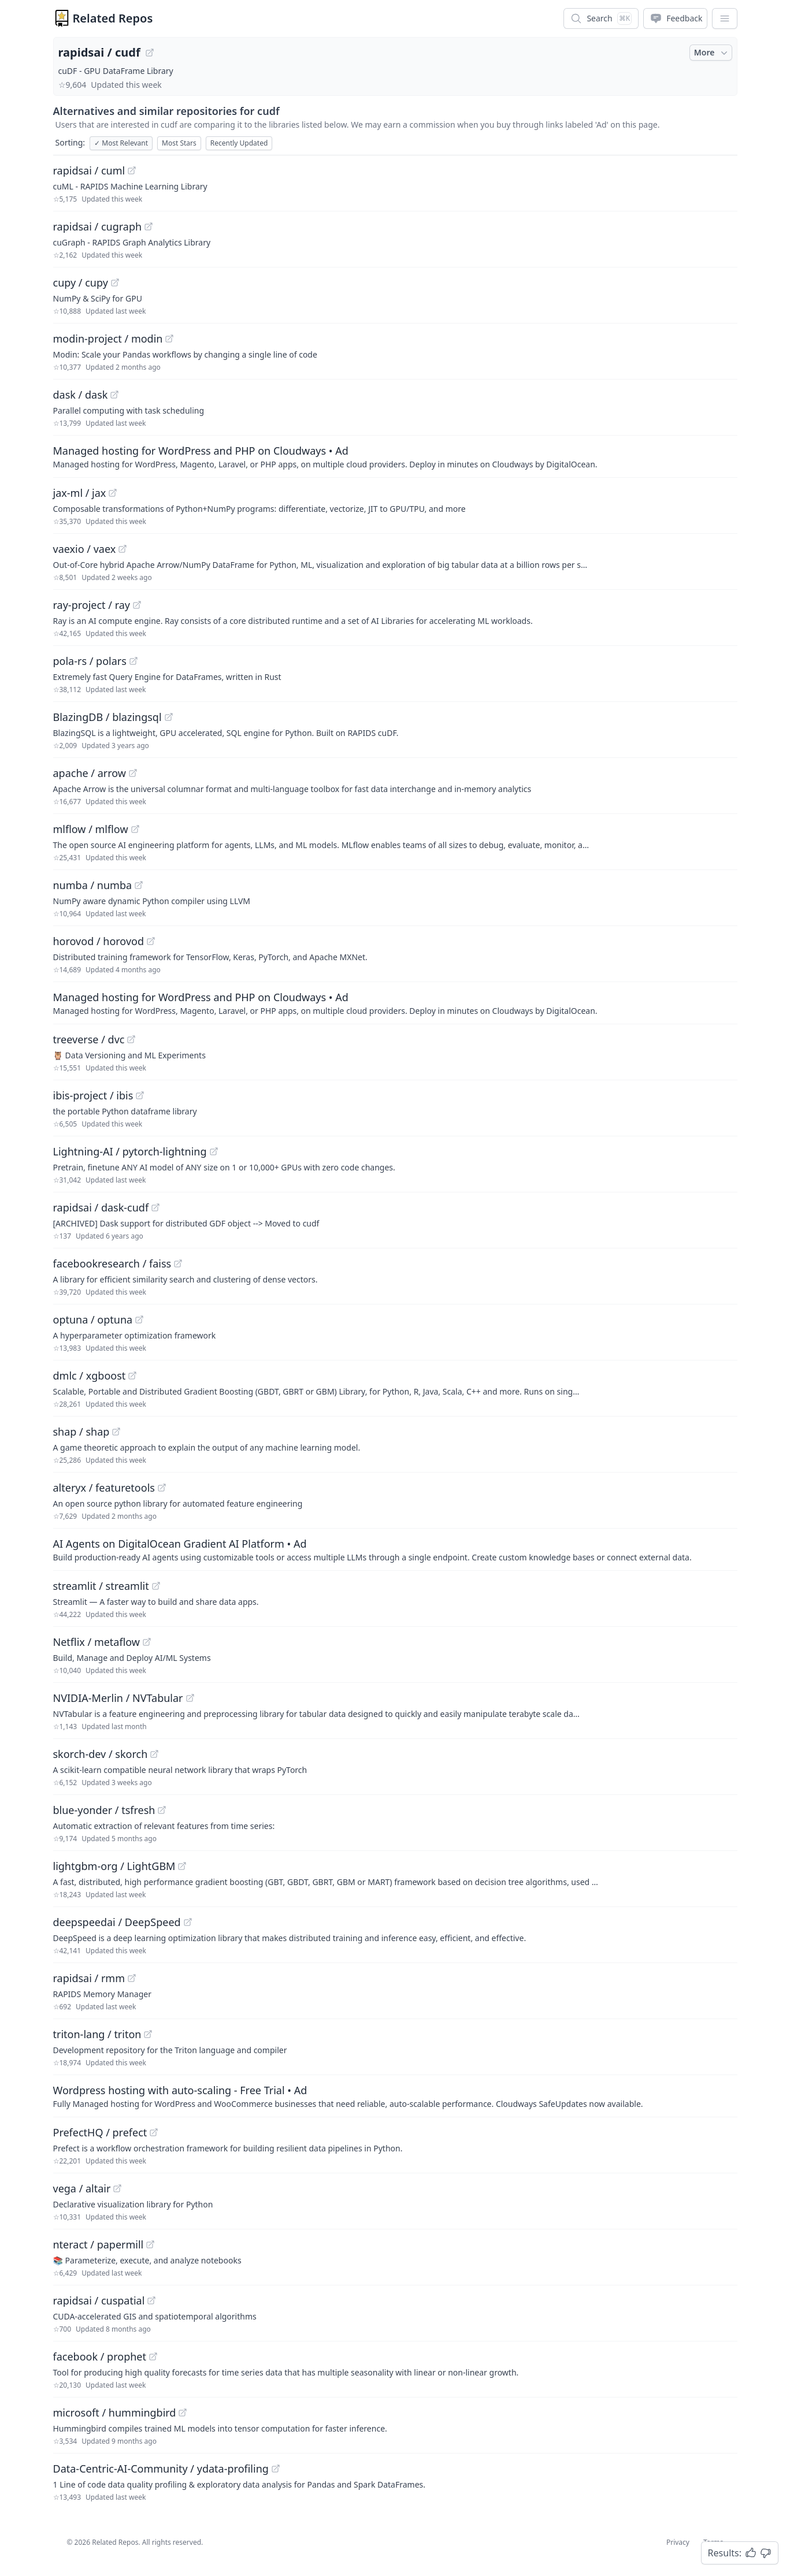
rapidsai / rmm (89, 1978)
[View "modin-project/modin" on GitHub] (169, 338)
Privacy (677, 2542)
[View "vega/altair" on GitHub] (117, 2188)
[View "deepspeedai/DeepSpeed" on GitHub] (187, 1922)
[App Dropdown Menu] (724, 18)
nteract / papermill (98, 2244)
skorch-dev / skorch (100, 1754)
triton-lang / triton (97, 2034)
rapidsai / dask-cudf (101, 1207)
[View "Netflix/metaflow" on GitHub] (146, 1641)
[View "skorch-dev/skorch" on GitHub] (154, 1754)
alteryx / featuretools (104, 1488)
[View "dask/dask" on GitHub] (114, 394)
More (712, 52)
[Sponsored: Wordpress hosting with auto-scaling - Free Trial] (395, 2096)
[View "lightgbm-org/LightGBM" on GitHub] (182, 1866)
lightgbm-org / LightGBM (114, 1866)
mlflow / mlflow (90, 829)
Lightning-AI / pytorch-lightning (130, 1151)
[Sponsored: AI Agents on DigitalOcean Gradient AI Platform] (395, 1549)
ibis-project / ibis (93, 1095)
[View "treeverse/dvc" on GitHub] (131, 1039)
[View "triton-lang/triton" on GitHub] (148, 2034)
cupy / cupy (80, 282)
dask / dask (80, 395)
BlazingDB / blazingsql (107, 717)
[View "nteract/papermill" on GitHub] (150, 2244)
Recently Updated (239, 143)
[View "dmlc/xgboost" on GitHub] (132, 1375)
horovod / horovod (98, 941)
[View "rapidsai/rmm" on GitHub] (131, 1978)
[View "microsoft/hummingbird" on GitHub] (182, 2412)
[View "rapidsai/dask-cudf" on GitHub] (155, 1207)
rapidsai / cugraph (97, 226)
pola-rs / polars (90, 661)
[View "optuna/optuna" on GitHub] (139, 1319)
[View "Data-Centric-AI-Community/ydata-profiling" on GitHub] (275, 2468)
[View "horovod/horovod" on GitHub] (150, 941)
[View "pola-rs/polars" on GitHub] (133, 661)
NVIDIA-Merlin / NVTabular (118, 1698)
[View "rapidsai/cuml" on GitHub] (131, 170)
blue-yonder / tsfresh (104, 1810)
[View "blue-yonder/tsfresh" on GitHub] (161, 1810)
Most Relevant (121, 143)
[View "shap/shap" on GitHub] (116, 1431)
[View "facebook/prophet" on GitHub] (153, 2356)
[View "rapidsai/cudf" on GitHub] (149, 52)
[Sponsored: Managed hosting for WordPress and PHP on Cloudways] (395, 456)
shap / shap (81, 1431)
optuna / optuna (93, 1319)
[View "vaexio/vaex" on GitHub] (122, 548)
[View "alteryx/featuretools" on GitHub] (161, 1487)
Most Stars (179, 143)
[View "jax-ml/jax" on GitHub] (112, 492)
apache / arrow (90, 773)
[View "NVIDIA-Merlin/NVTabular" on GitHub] (190, 1698)
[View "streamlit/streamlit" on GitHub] (156, 1585)
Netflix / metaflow (96, 1642)
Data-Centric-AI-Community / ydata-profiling (161, 2468)
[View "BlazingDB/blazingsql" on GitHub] (168, 717)
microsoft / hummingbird (114, 2412)
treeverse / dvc (89, 1039)
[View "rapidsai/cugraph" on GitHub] (148, 226)
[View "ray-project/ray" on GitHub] (137, 604)
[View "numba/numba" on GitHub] (138, 885)
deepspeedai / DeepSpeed (117, 1922)
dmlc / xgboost (89, 1375)
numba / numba (92, 885)
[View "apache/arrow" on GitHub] (133, 773)
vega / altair (82, 2188)
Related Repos (113, 18)
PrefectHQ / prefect (100, 2132)
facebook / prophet (99, 2356)
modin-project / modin (108, 338)
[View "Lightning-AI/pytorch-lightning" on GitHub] (213, 1151)
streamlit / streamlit (101, 1586)
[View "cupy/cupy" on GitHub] (115, 282)
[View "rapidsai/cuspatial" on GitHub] (151, 2300)
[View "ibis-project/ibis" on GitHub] (139, 1095)
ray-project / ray (92, 605)
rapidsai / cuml (89, 170)
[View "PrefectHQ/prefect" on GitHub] (153, 2132)
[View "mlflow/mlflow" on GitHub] (135, 829)
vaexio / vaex (84, 549)
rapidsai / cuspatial (99, 2300)
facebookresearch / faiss (112, 1263)
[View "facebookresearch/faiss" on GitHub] (178, 1263)
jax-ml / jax (79, 493)
